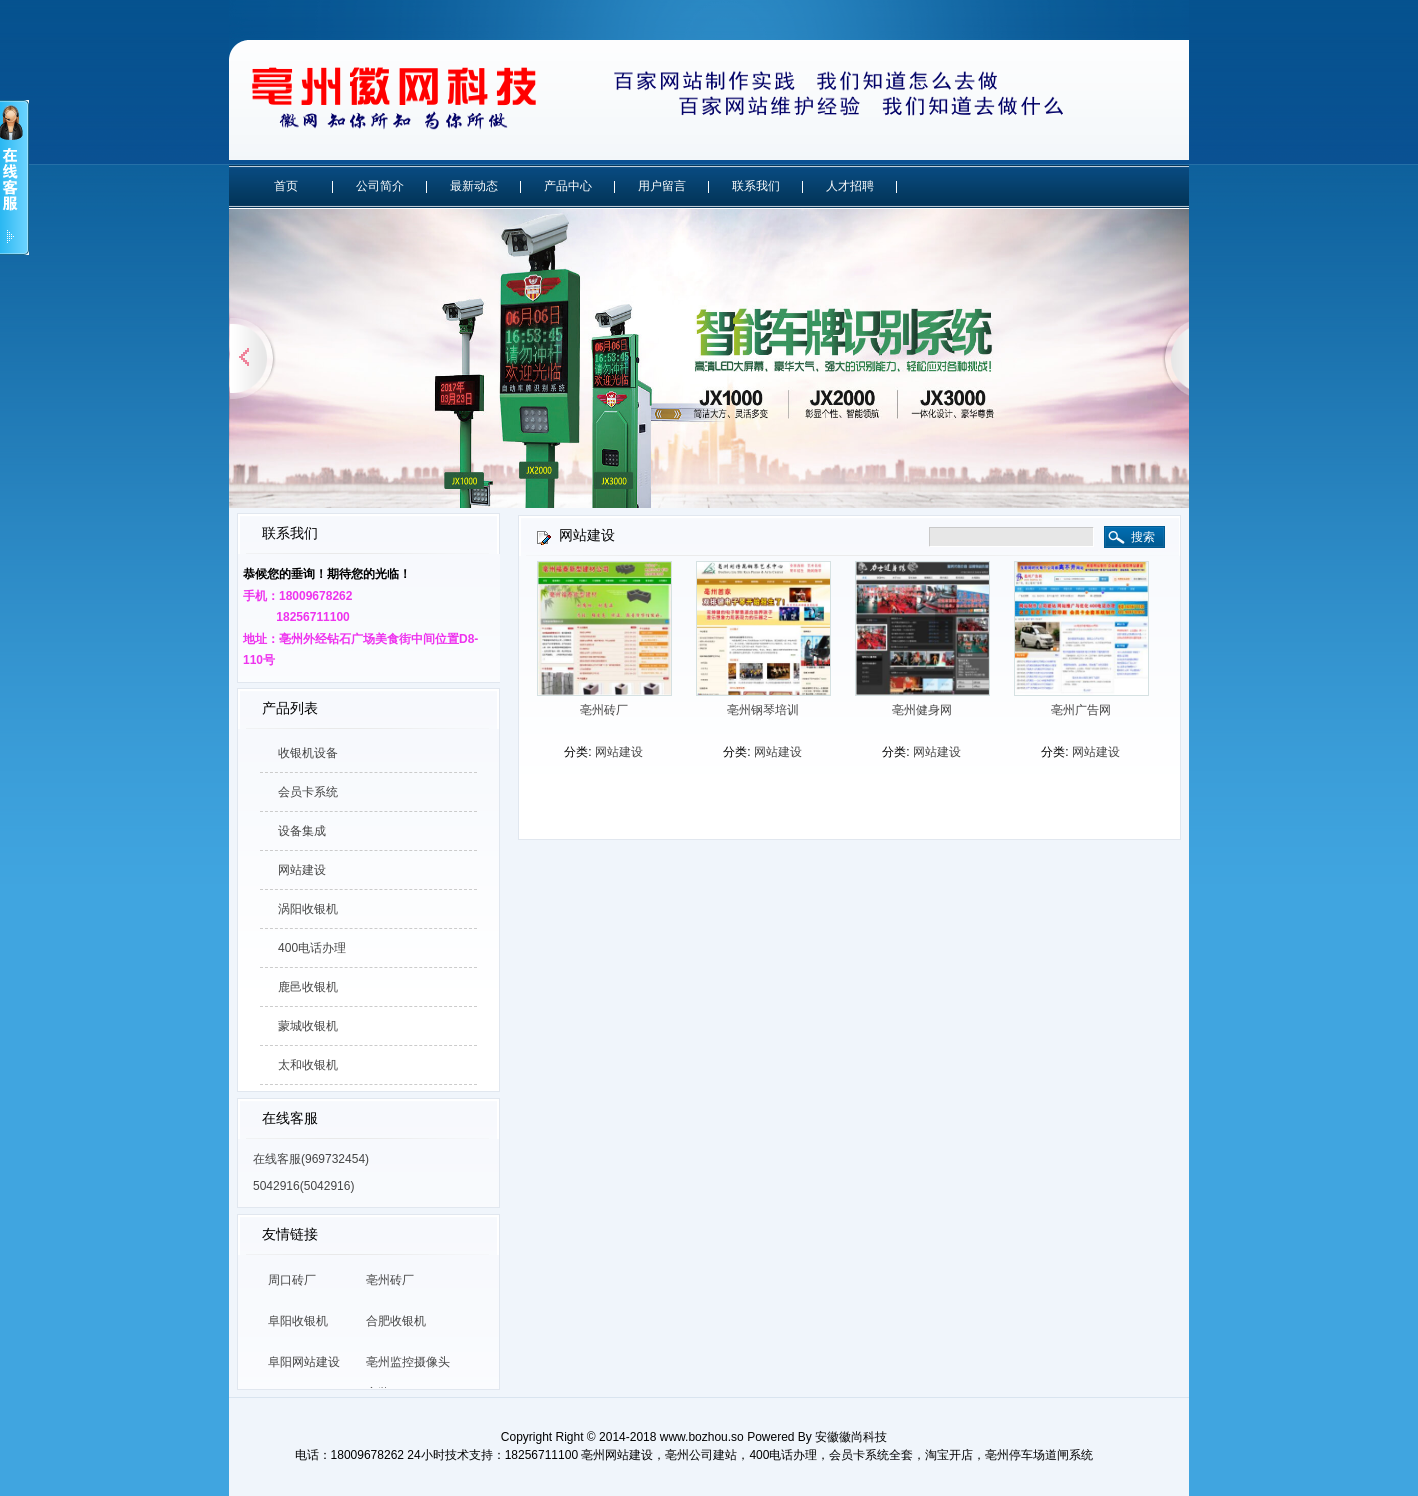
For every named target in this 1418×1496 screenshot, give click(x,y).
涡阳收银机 (308, 909)
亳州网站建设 (617, 1455)
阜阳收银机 (298, 1321)
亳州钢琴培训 (763, 710)
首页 (286, 186)
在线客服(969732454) (311, 1159)
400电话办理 (312, 948)
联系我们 (756, 186)
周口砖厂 (292, 1280)
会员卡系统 (308, 792)
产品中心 (568, 186)
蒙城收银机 (308, 1026)
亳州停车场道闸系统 (1039, 1455)
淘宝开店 (949, 1455)
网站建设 (302, 870)
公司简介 (380, 186)
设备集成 (302, 831)
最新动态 (474, 186)
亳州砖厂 (390, 1280)
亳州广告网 (1081, 710)
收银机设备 (308, 753)
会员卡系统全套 (871, 1455)
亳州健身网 (922, 710)
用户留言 (662, 186)
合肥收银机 (396, 1321)
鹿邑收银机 (308, 987)
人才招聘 (850, 186)
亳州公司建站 (701, 1455)
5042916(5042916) (303, 1186)
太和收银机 (308, 1065)
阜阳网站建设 (304, 1362)
